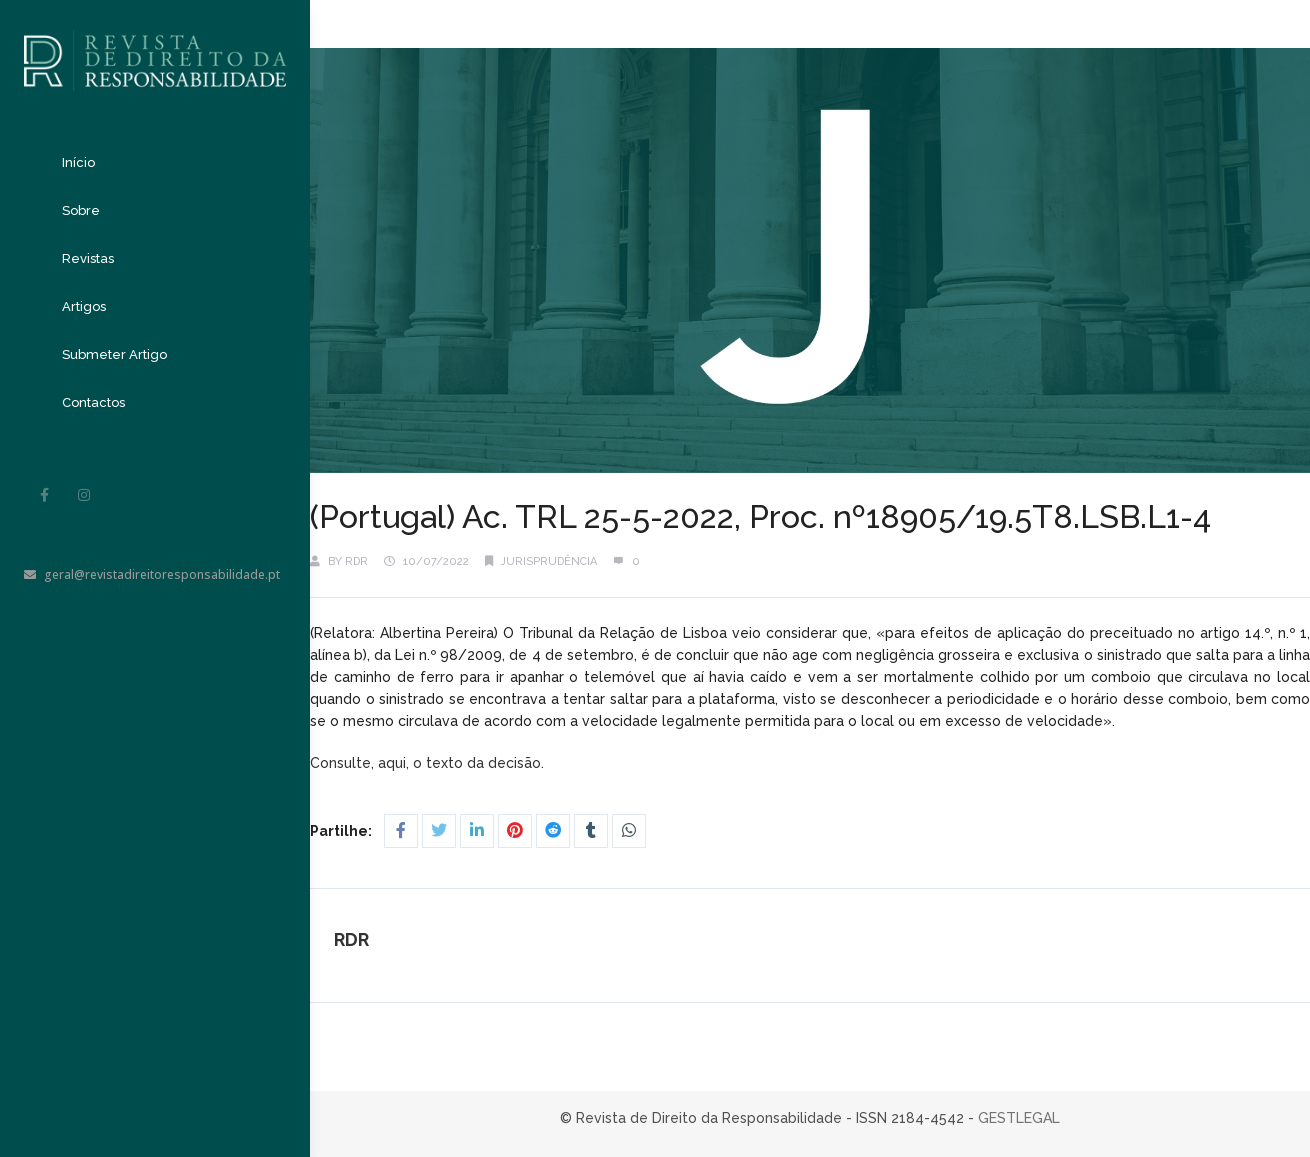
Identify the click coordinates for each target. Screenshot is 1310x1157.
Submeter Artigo (114, 354)
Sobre (81, 210)
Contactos (93, 402)
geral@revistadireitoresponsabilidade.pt (152, 574)
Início (78, 162)
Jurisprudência (549, 561)
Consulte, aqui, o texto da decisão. (429, 763)
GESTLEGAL (1019, 1118)
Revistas (88, 258)
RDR (356, 561)
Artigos (84, 306)
